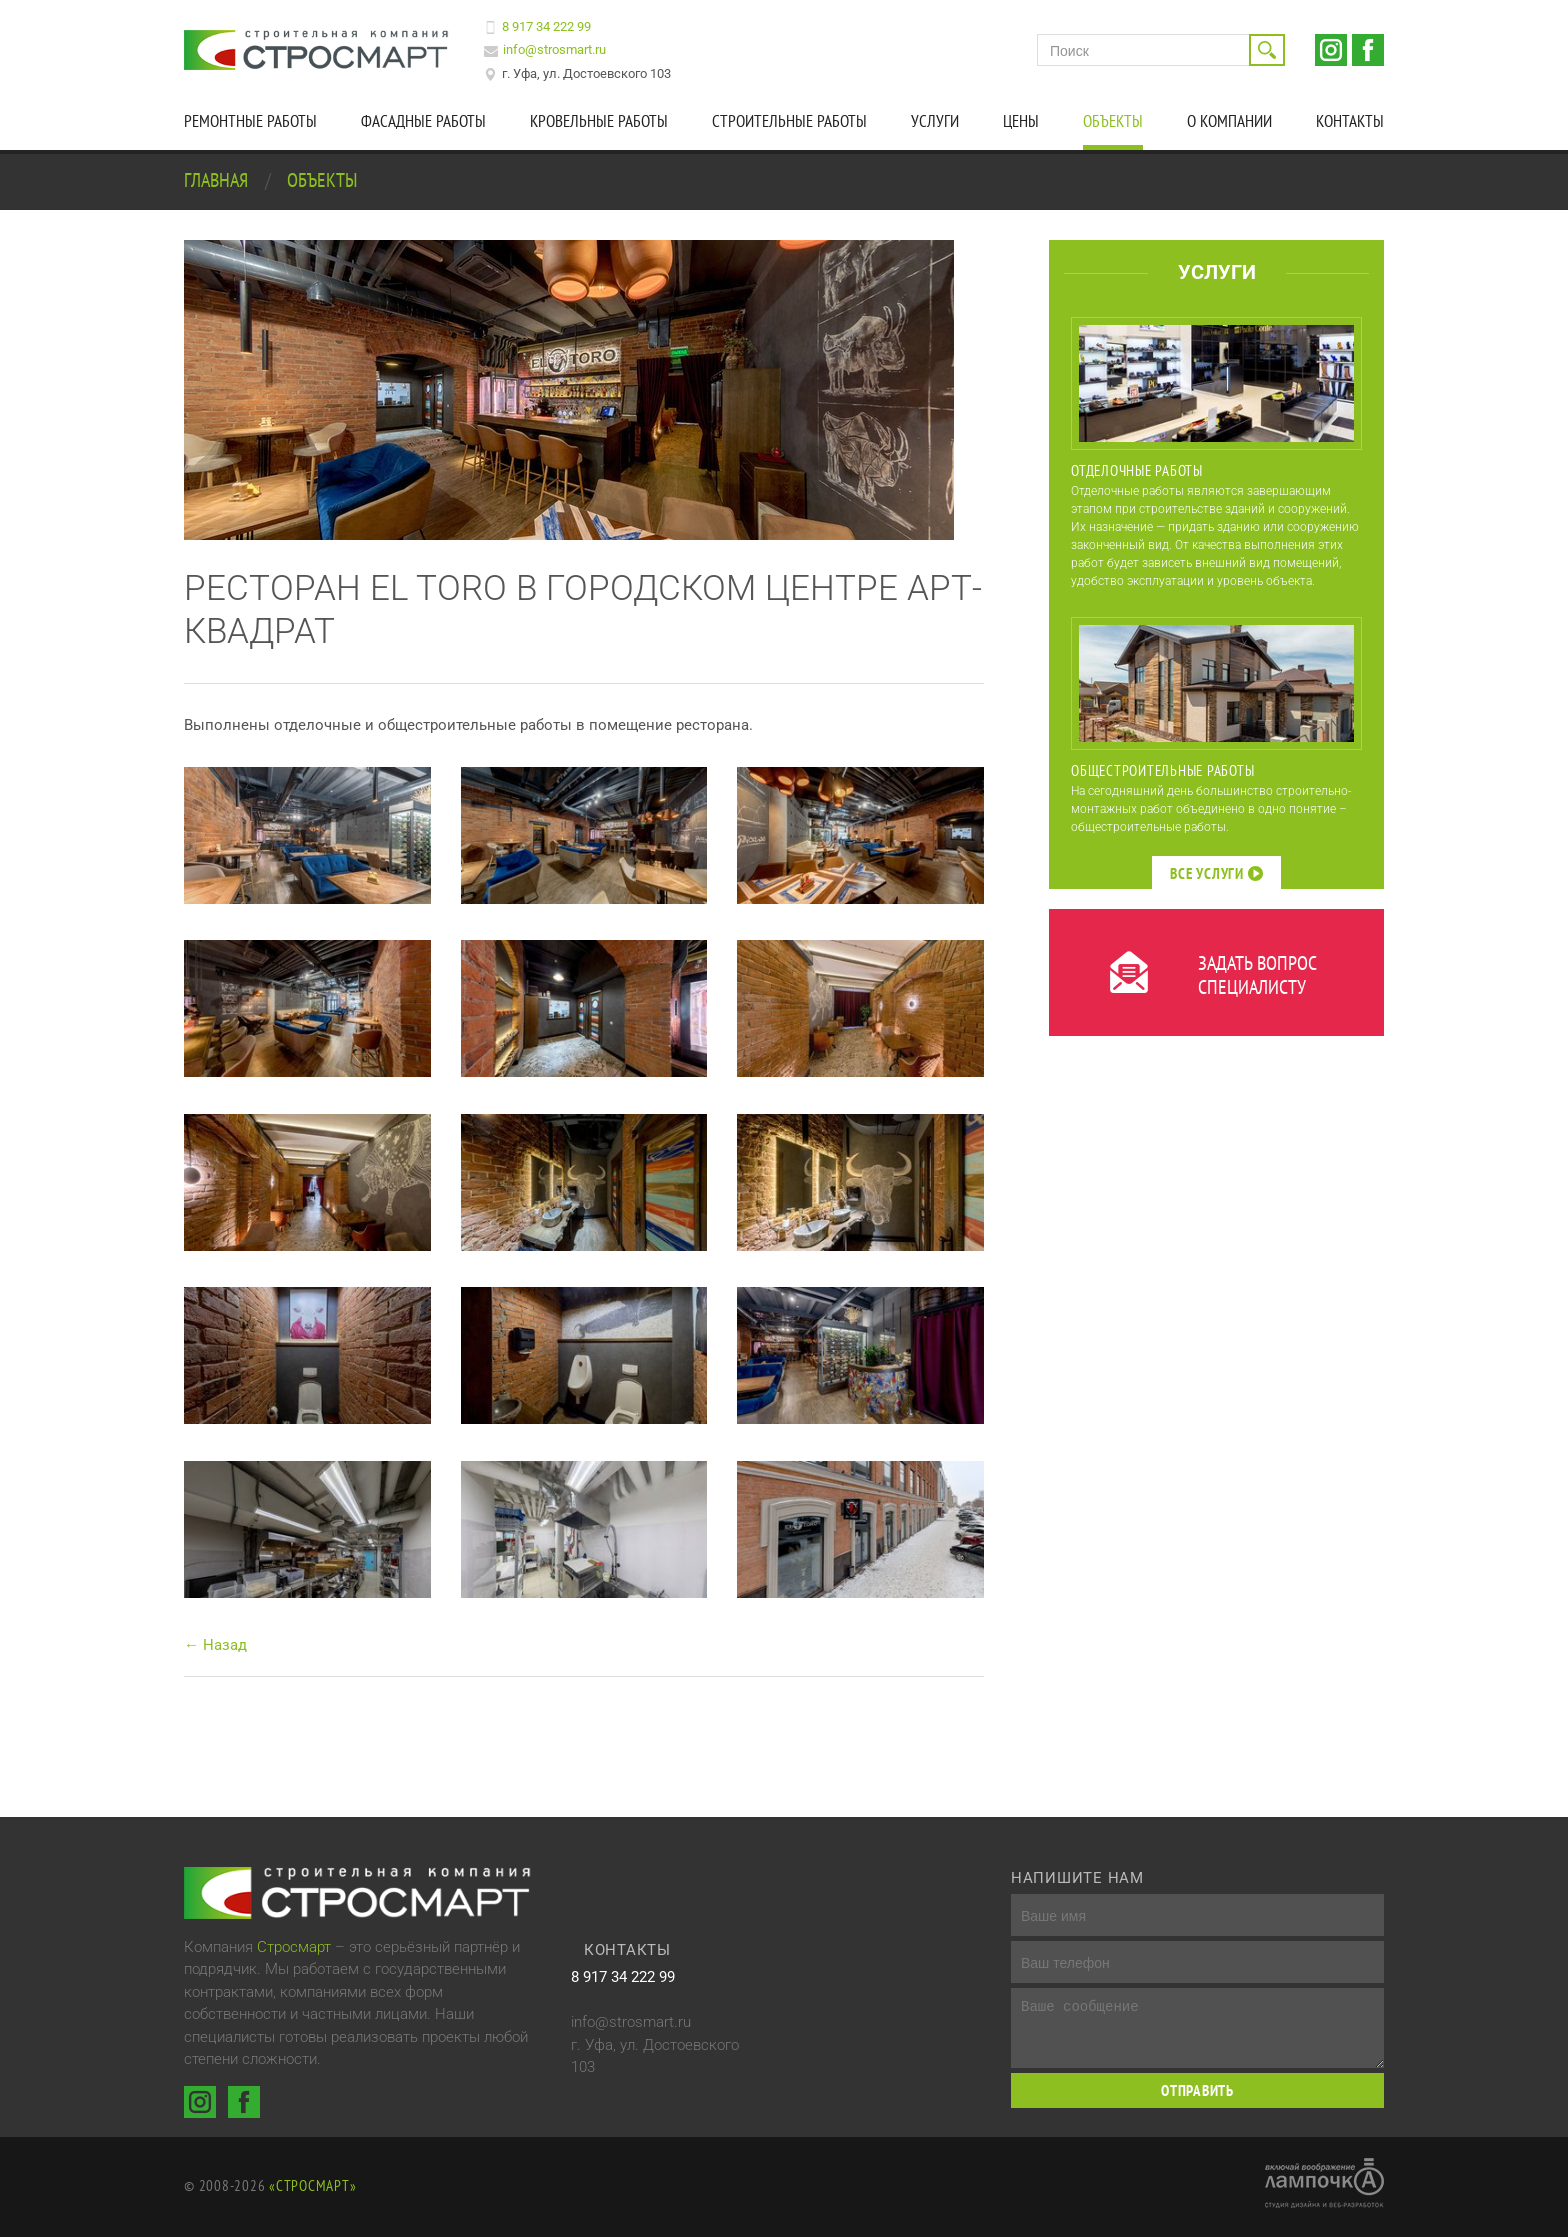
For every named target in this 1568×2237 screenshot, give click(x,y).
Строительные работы (789, 121)
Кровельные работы (599, 121)
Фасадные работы (423, 121)
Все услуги (1216, 873)
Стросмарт (294, 1947)
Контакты (1350, 121)
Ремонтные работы (250, 121)
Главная (218, 180)
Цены (1021, 121)
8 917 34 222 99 (546, 26)
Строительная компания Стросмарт (319, 50)
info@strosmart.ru (554, 49)
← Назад (215, 1645)
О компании (1229, 121)
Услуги (935, 121)
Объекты (1113, 121)
